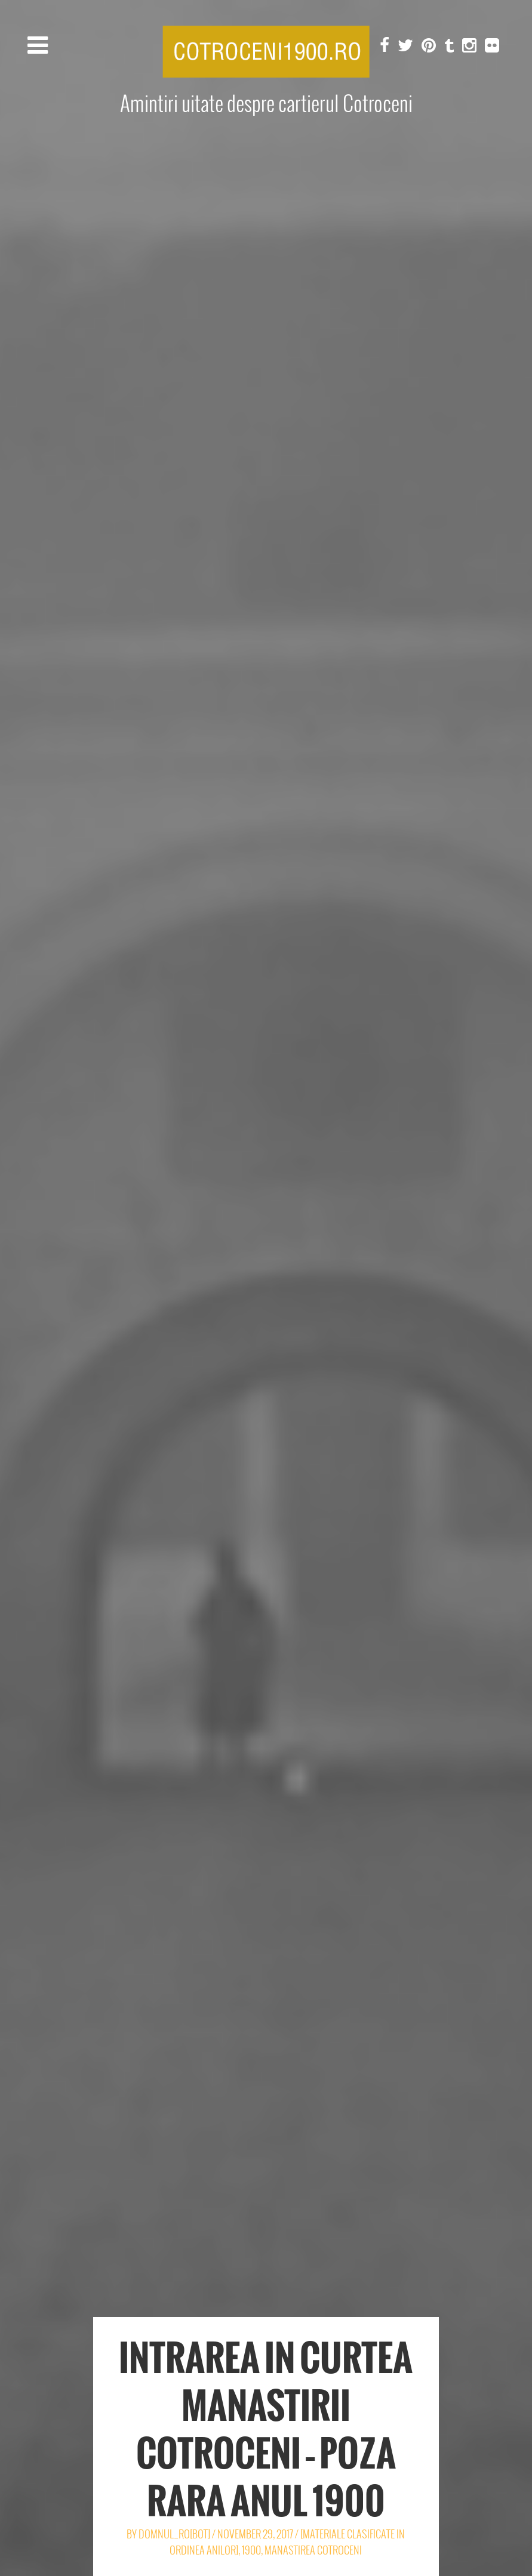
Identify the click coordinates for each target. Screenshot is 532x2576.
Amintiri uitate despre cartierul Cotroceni (266, 104)
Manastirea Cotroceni (313, 2550)
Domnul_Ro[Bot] (174, 2533)
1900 (251, 2550)
